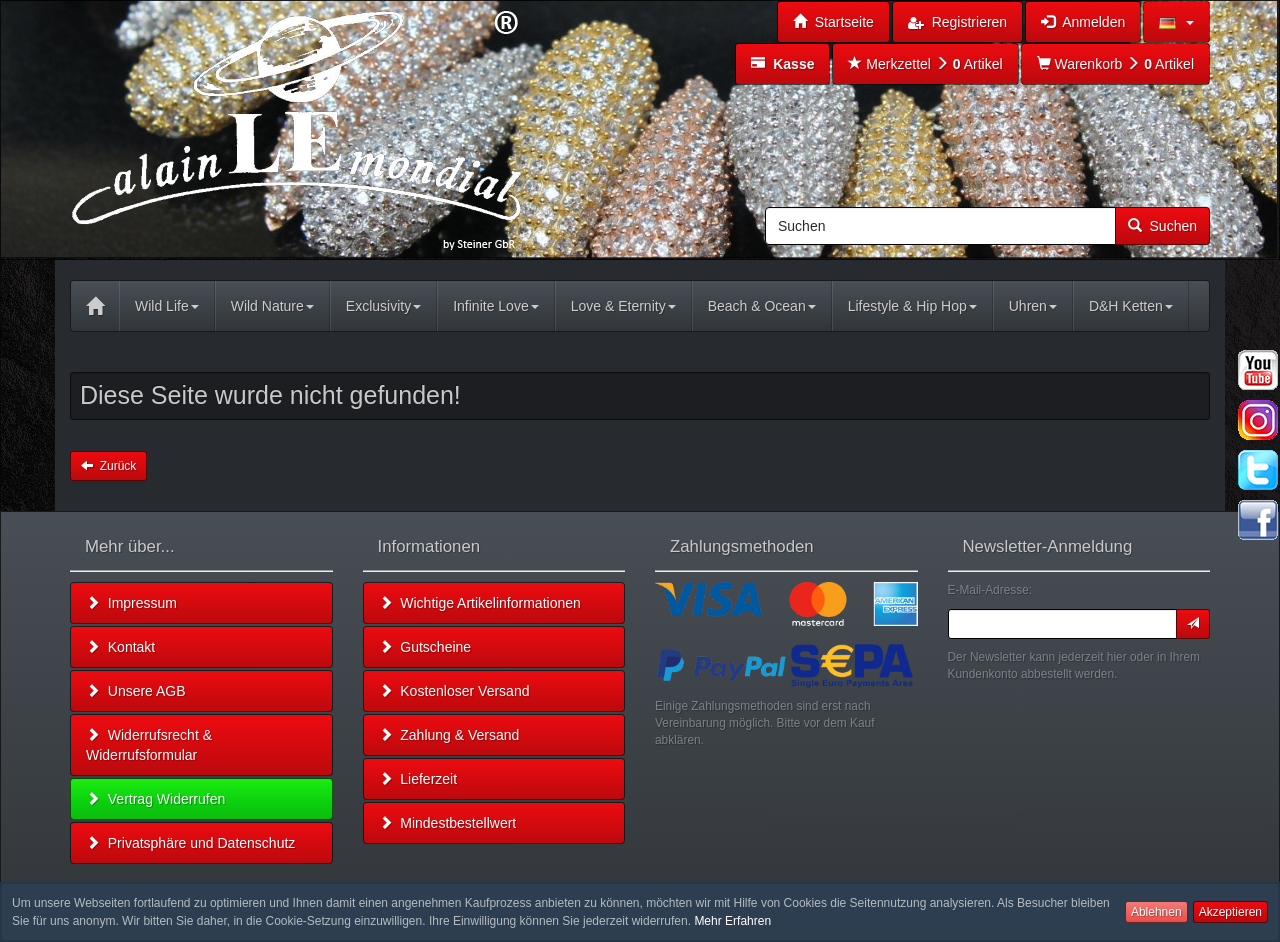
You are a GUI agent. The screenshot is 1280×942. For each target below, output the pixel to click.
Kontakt (120, 647)
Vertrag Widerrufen (155, 799)
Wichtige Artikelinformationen (480, 603)
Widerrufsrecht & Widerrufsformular (149, 745)
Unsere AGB (136, 691)
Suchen (1162, 226)
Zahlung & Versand (449, 735)
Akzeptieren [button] (1230, 912)
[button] (1176, 22)
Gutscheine (425, 647)
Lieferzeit (418, 779)
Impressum (131, 603)
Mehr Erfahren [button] (732, 921)
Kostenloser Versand (454, 691)
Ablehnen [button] (1156, 912)
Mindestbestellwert (448, 823)
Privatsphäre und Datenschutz (190, 843)
